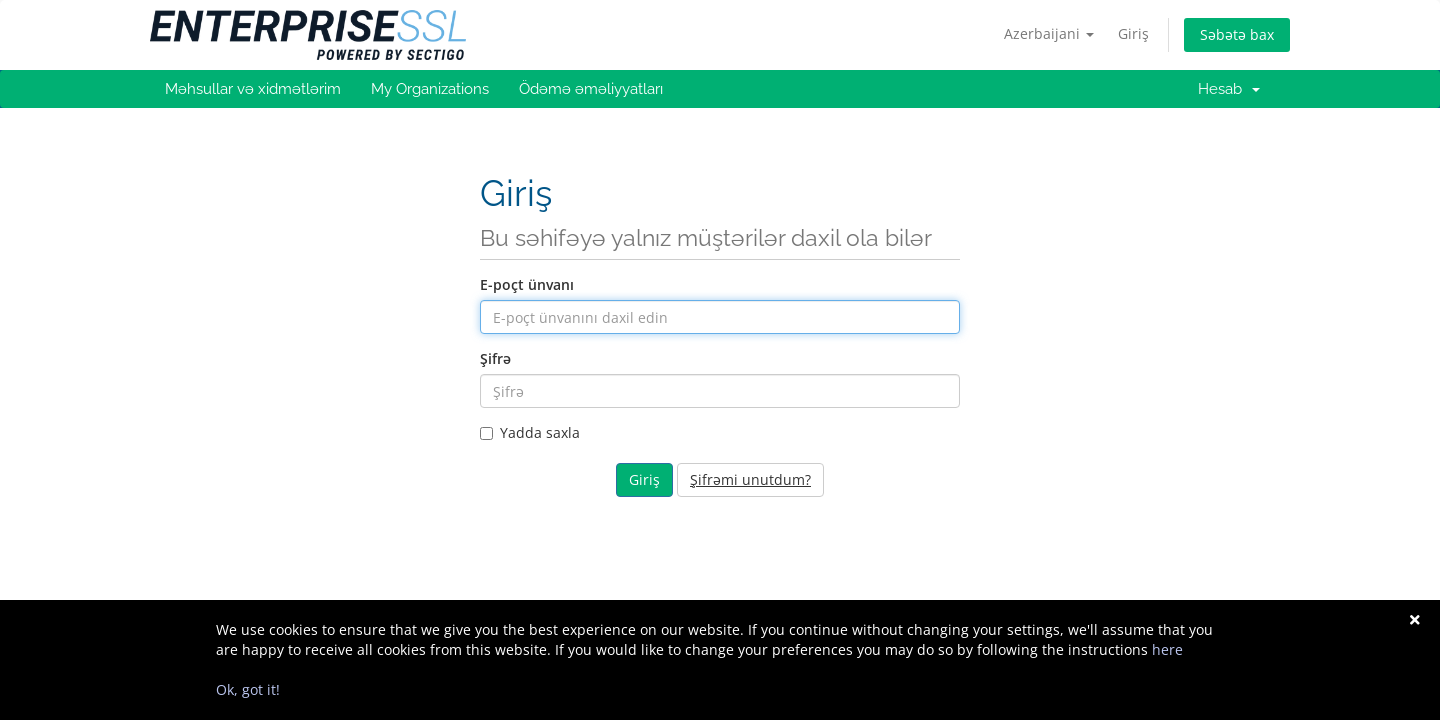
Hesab (1229, 89)
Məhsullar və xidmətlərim (253, 89)
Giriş (1133, 33)
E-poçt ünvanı (527, 284)
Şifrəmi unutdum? (750, 479)
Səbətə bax (1237, 34)
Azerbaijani (1049, 33)
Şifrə (495, 358)
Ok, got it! (248, 689)
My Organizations (430, 89)
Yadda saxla (530, 432)
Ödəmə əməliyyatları (591, 89)
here (1167, 649)
